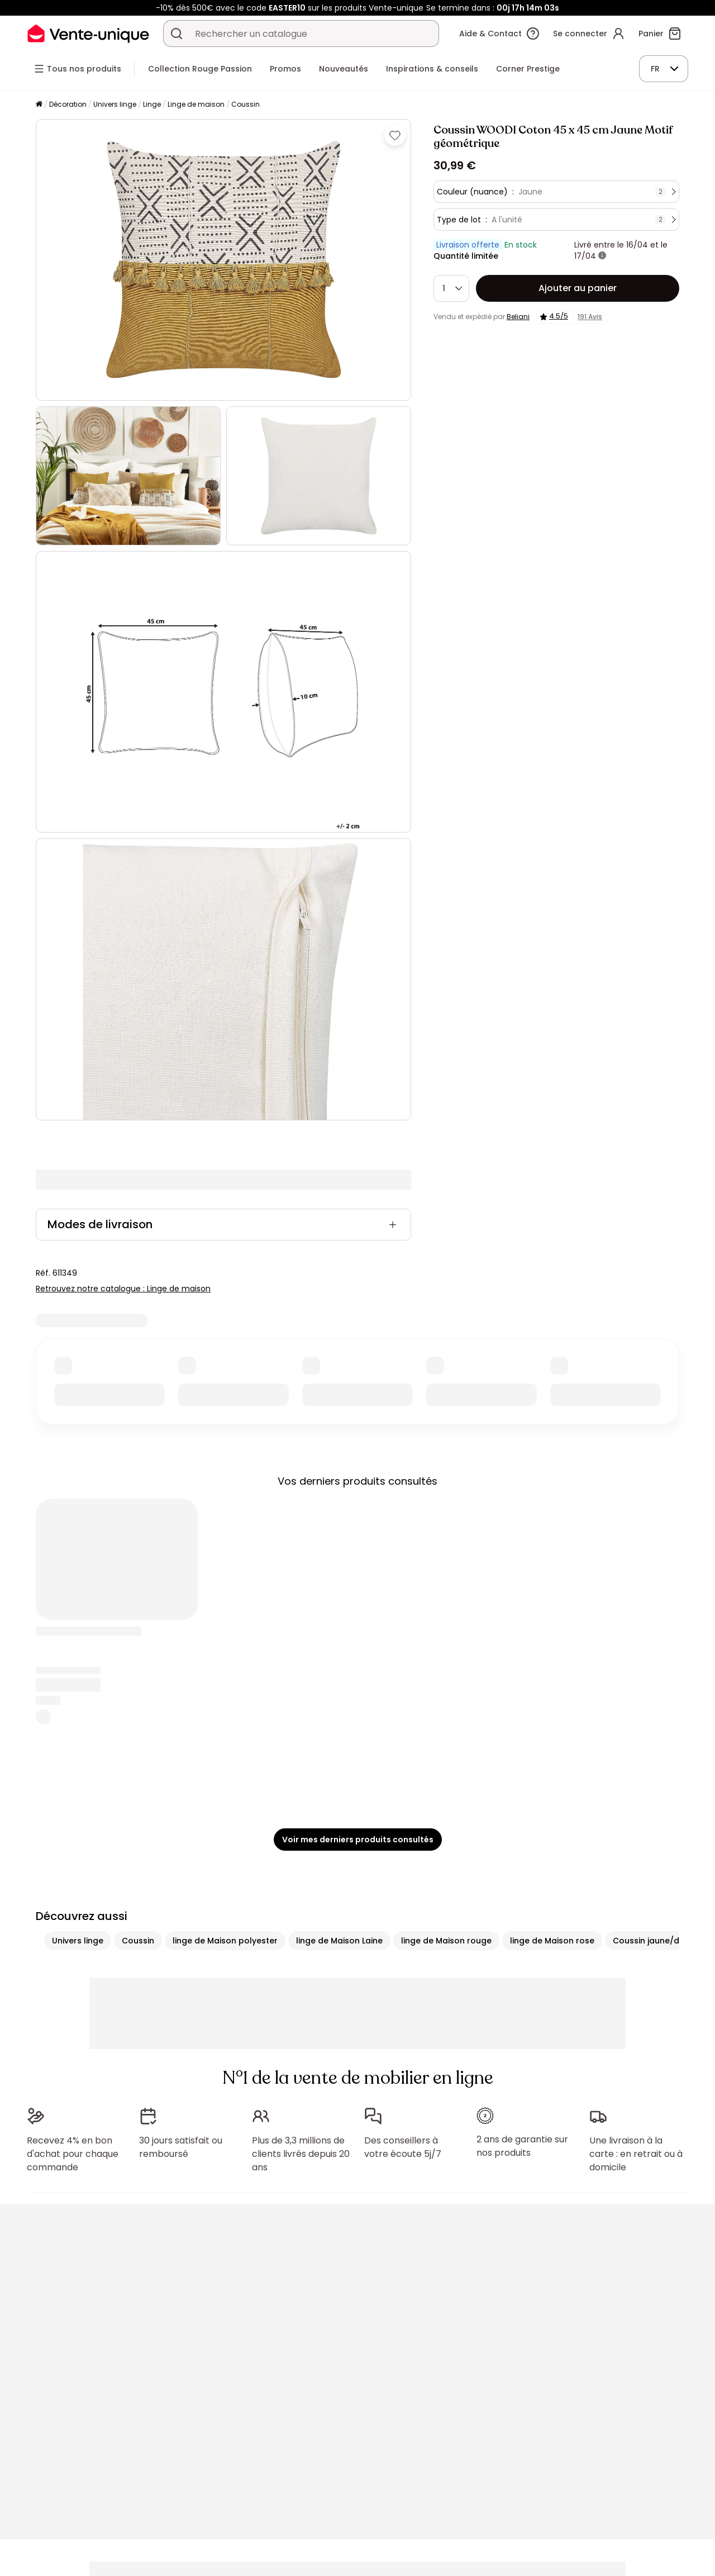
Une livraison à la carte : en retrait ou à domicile (636, 2154)
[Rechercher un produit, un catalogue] (176, 33)
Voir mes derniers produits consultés (357, 1839)
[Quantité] (451, 288)
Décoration (68, 104)
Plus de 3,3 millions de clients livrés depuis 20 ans (301, 2154)
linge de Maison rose (552, 1940)
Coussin (245, 104)
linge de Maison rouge (446, 1940)
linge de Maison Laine (339, 1940)
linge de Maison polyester (225, 1940)
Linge (152, 104)
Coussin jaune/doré (653, 1940)
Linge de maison (196, 104)
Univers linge (114, 104)
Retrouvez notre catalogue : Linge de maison (123, 1288)
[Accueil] (39, 104)
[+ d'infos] (602, 256)
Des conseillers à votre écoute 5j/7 (402, 2147)
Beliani (518, 316)
